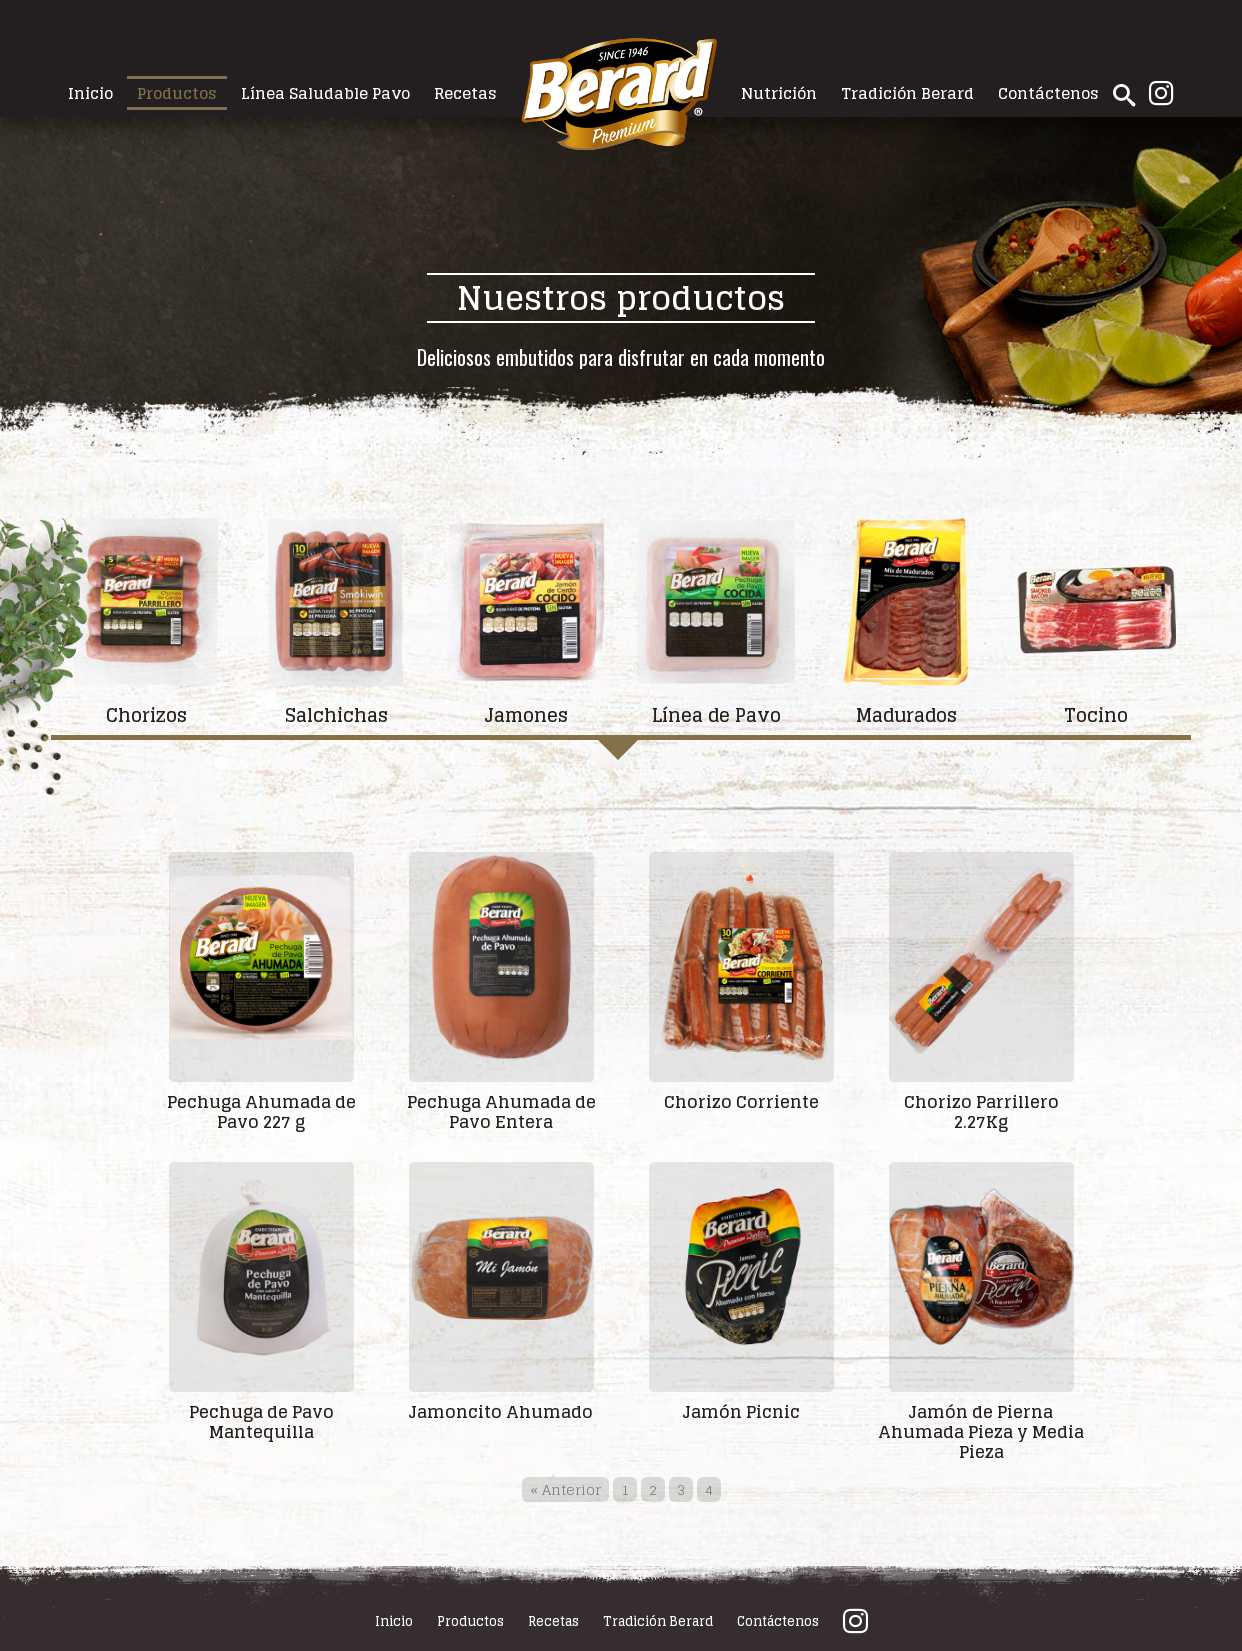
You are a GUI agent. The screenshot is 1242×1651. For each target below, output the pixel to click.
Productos (177, 93)
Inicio (90, 93)
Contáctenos (1048, 93)
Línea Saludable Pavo (325, 93)
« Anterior (565, 1489)
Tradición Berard (907, 93)
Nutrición (779, 93)
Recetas (465, 93)
